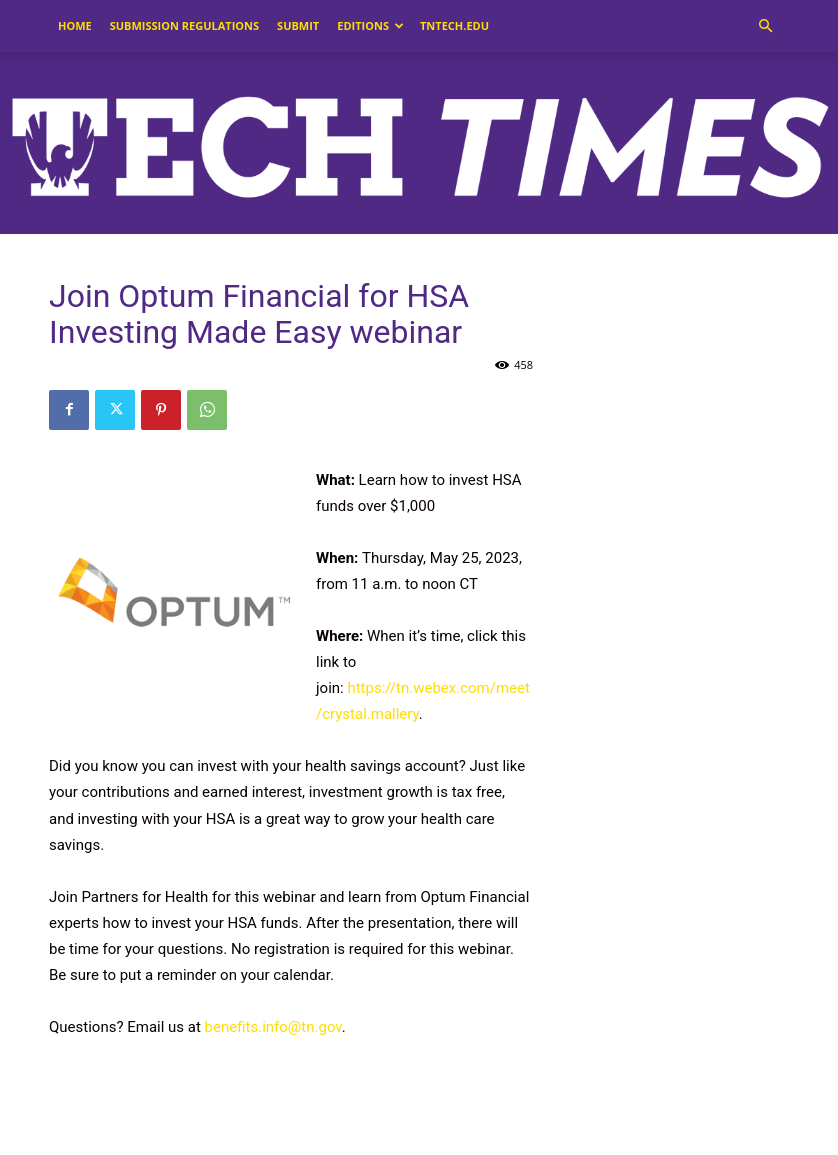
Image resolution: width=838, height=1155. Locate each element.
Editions (370, 25)
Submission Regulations (184, 25)
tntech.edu (454, 25)
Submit (298, 25)
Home (75, 25)
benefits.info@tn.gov (273, 1027)
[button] (765, 26)
